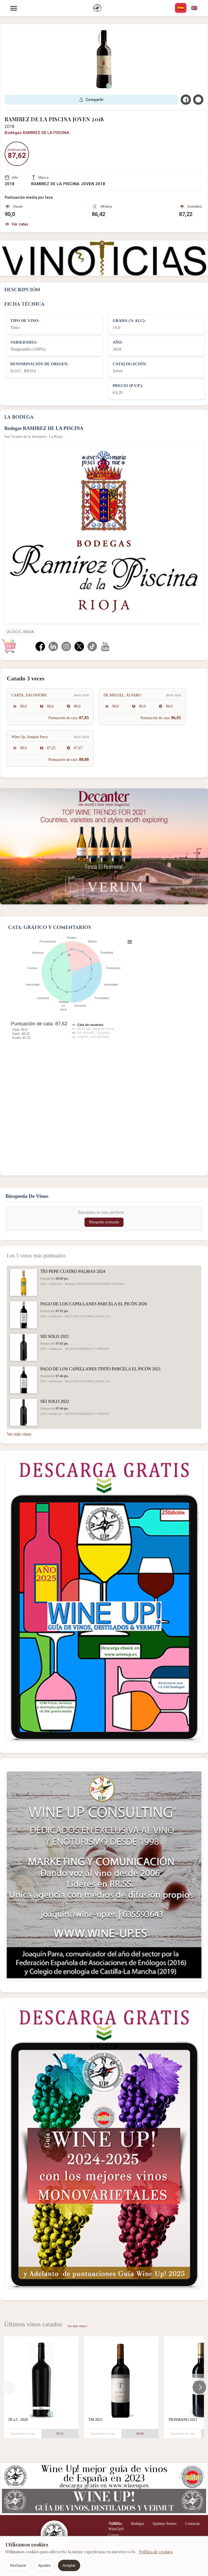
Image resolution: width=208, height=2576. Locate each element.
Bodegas (137, 2524)
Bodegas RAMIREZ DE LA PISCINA (37, 132)
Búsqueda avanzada (104, 1222)
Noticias (116, 2524)
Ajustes (44, 2565)
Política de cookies (156, 2551)
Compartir (91, 99)
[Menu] (13, 8)
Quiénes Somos (165, 2524)
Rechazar (18, 2565)
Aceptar (69, 2565)
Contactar (192, 2524)
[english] (194, 8)
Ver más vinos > (78, 2326)
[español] (180, 8)
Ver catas (16, 224)
